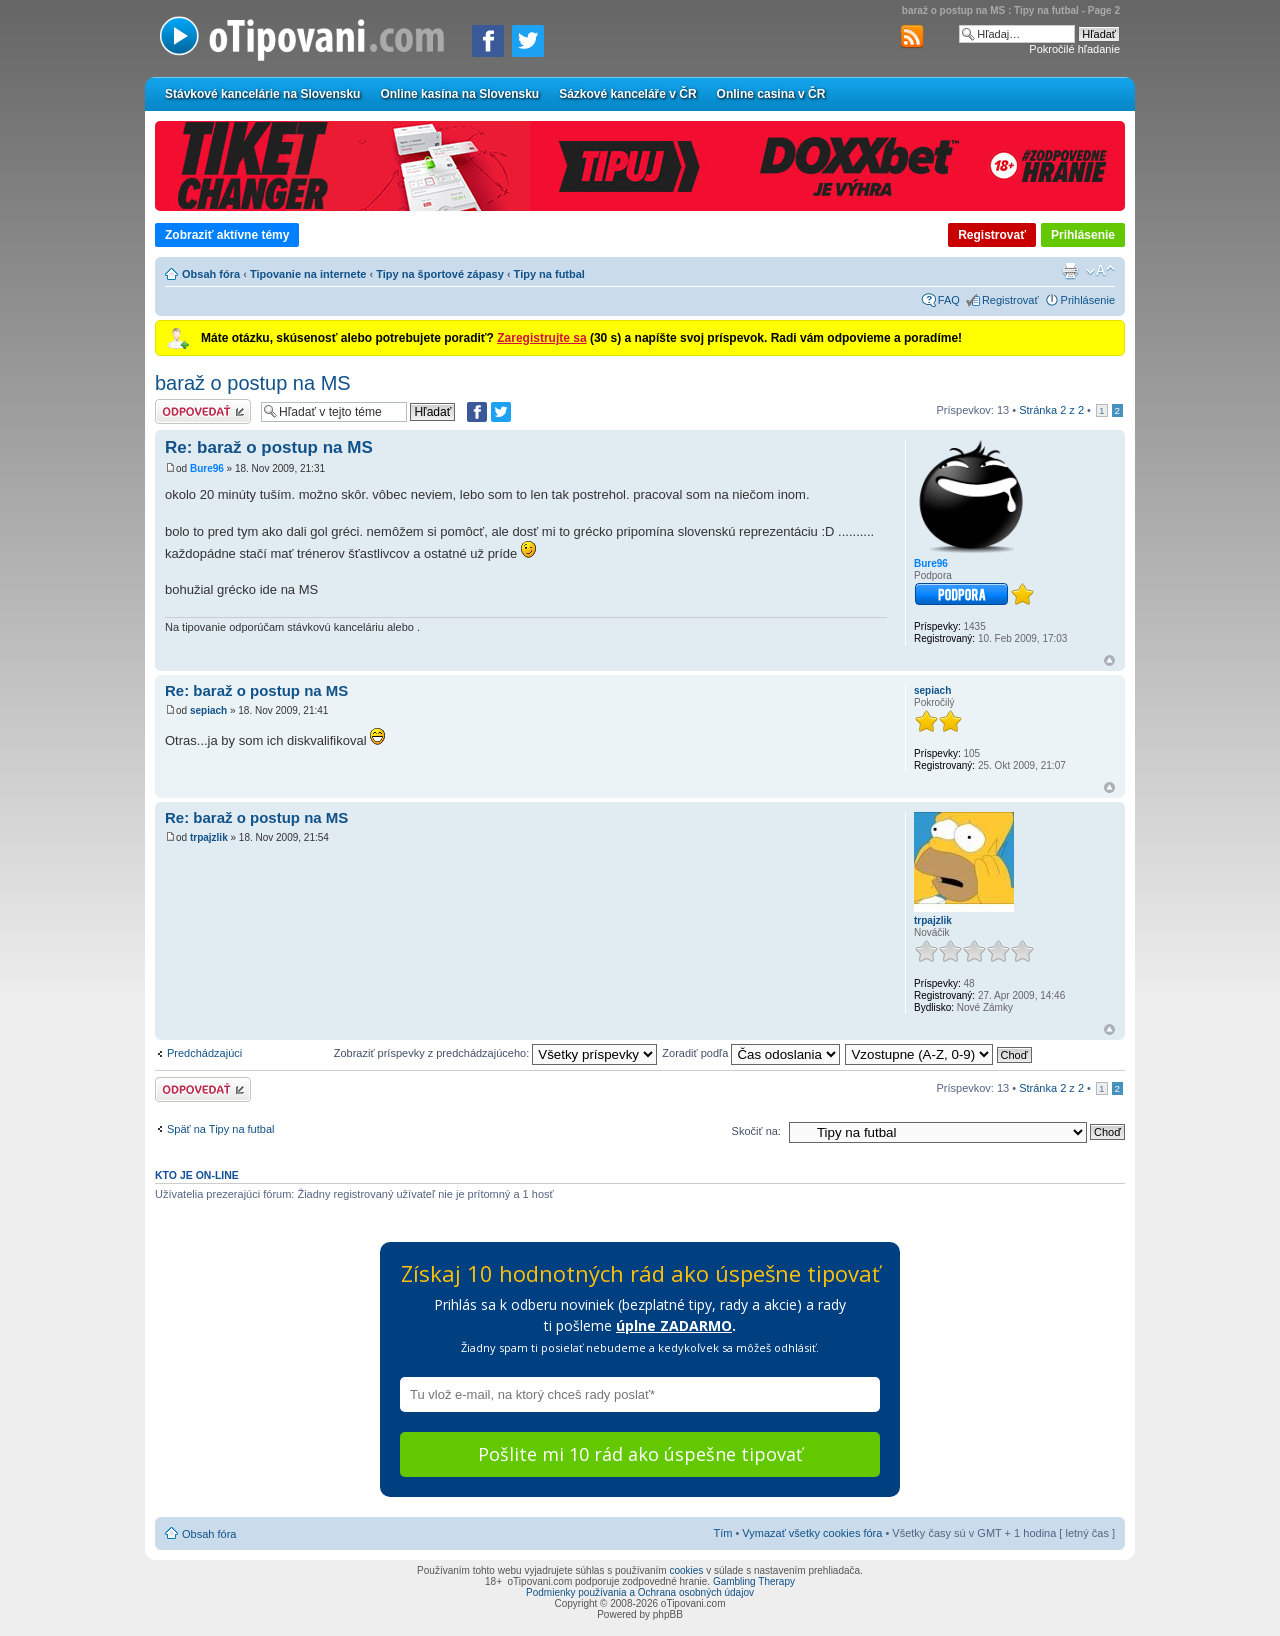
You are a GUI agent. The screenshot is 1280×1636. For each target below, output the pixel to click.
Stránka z (1051, 410)
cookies (686, 1570)
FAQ (949, 300)
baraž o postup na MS (253, 383)
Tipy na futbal (549, 274)
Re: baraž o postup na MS (269, 447)
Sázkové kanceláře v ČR (627, 94)
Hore (1109, 660)
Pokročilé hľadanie (1074, 49)
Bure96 (207, 468)
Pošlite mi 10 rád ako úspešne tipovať (640, 1454)
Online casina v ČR (771, 94)
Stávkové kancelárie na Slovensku (262, 94)
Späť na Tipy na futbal (220, 1129)
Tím (722, 1533)
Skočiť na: (756, 1131)
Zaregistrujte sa (541, 338)
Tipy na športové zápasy (440, 274)
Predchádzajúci (204, 1053)
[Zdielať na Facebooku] (488, 41)
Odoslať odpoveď (203, 411)
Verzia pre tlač (1070, 271)
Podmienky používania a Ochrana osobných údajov (640, 1592)
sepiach (208, 710)
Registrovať (992, 235)
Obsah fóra (211, 274)
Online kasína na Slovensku (459, 94)
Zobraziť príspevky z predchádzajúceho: (496, 1053)
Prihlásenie (1083, 235)
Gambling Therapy (754, 1581)
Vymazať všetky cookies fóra (812, 1533)
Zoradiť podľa (751, 1053)
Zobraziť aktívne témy (227, 235)
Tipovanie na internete (308, 274)
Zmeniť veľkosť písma (1100, 271)
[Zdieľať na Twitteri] (528, 41)
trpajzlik (209, 837)
